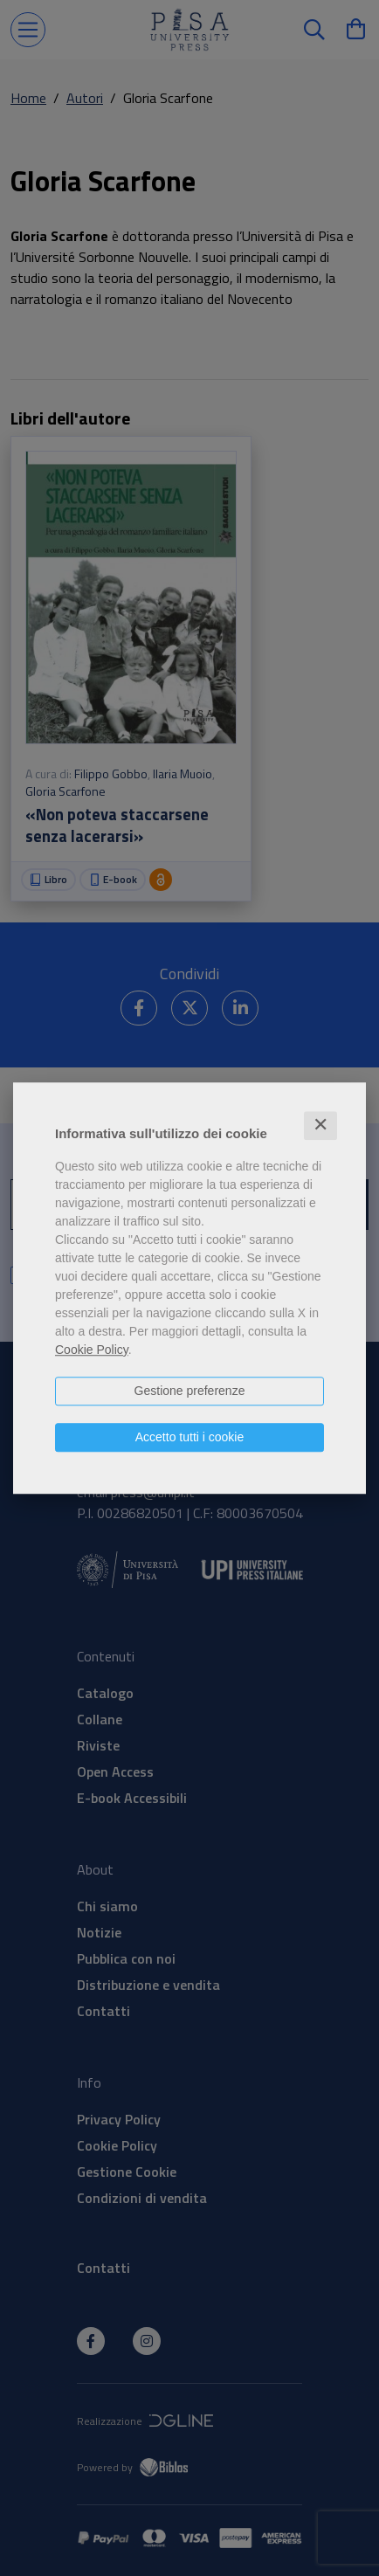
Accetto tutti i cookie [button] (190, 1437)
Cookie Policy (91, 1350)
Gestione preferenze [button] (189, 1391)
